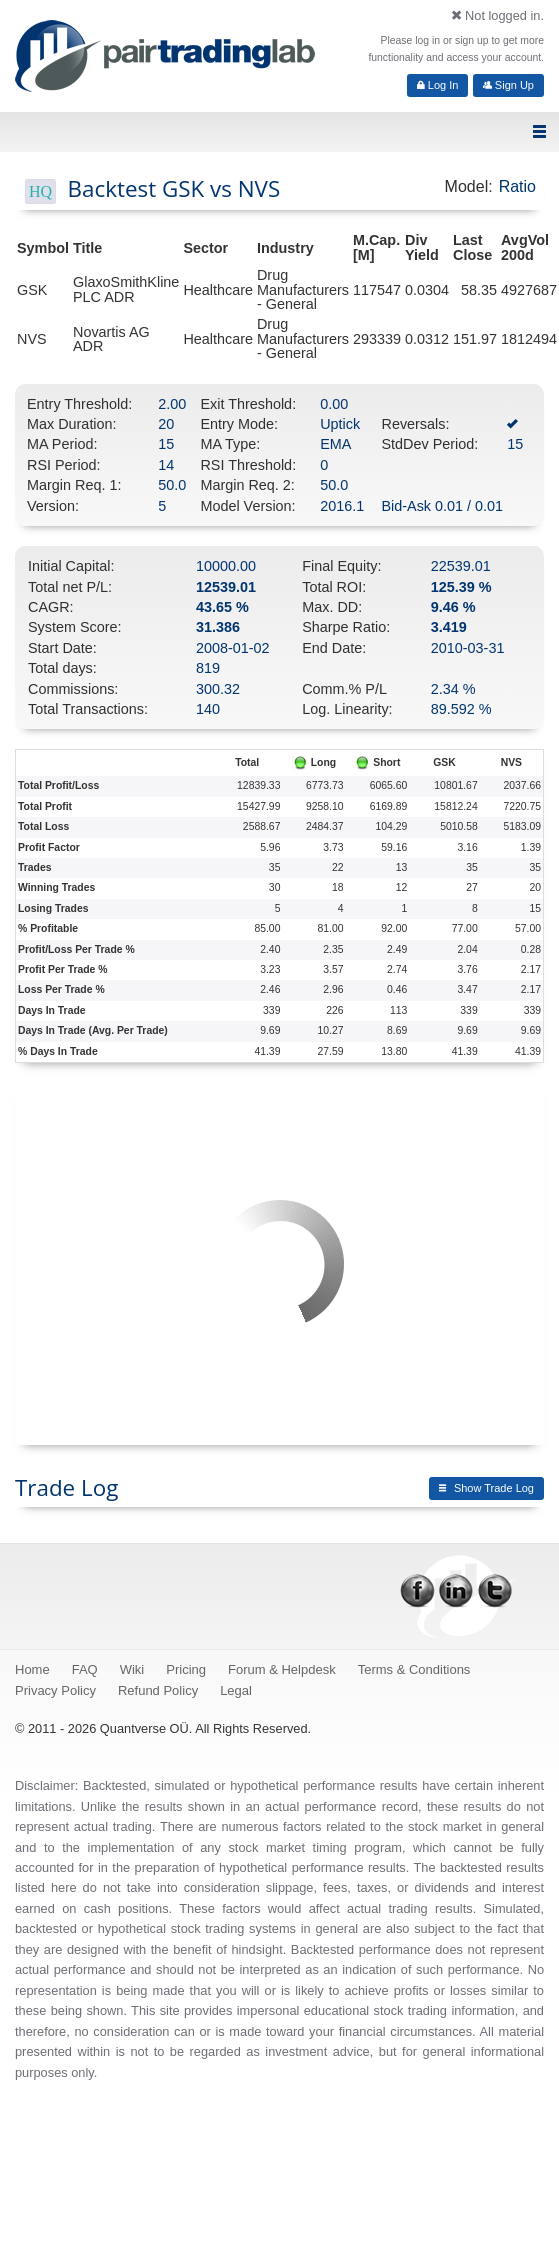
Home (32, 1669)
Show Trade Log (486, 1488)
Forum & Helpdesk (282, 1669)
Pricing (186, 1669)
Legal (236, 1690)
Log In (438, 85)
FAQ (85, 1669)
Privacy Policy (55, 1690)
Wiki (132, 1669)
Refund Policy (158, 1690)
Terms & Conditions (414, 1669)
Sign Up (508, 85)
